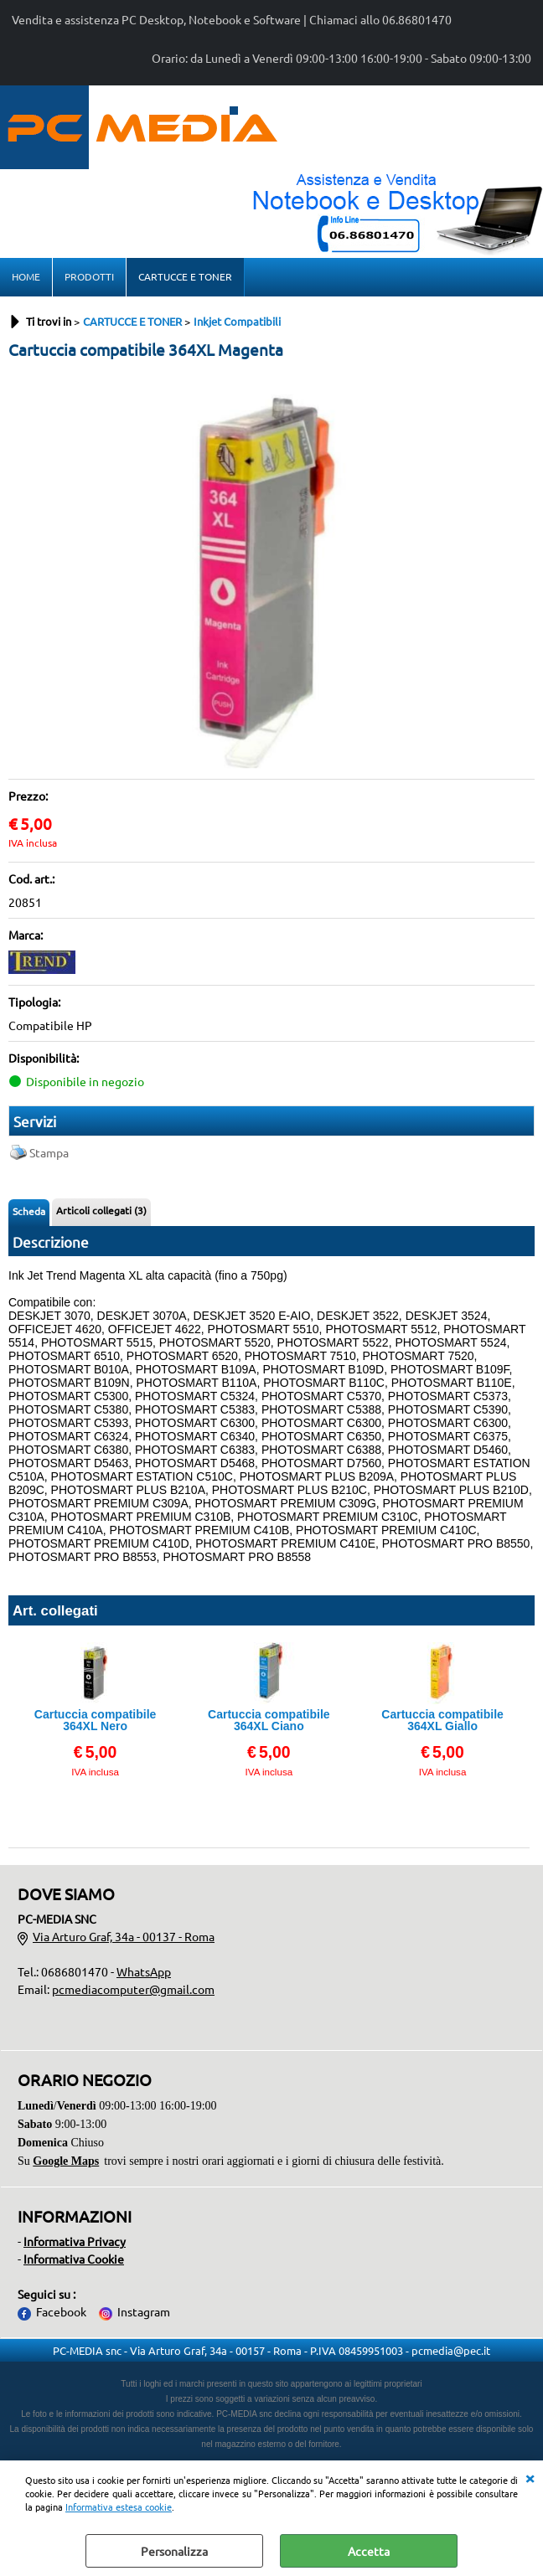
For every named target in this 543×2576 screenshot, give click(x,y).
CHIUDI (530, 2477)
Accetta (369, 2550)
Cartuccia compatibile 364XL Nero (95, 1720)
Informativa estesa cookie (118, 2506)
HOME (26, 276)
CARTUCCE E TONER (185, 276)
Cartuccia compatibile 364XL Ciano (269, 1720)
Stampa (49, 1152)
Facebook (61, 2311)
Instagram (143, 2311)
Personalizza (174, 2550)
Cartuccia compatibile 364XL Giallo (442, 1720)
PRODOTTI (89, 276)
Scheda (29, 1211)
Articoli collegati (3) (101, 1210)
